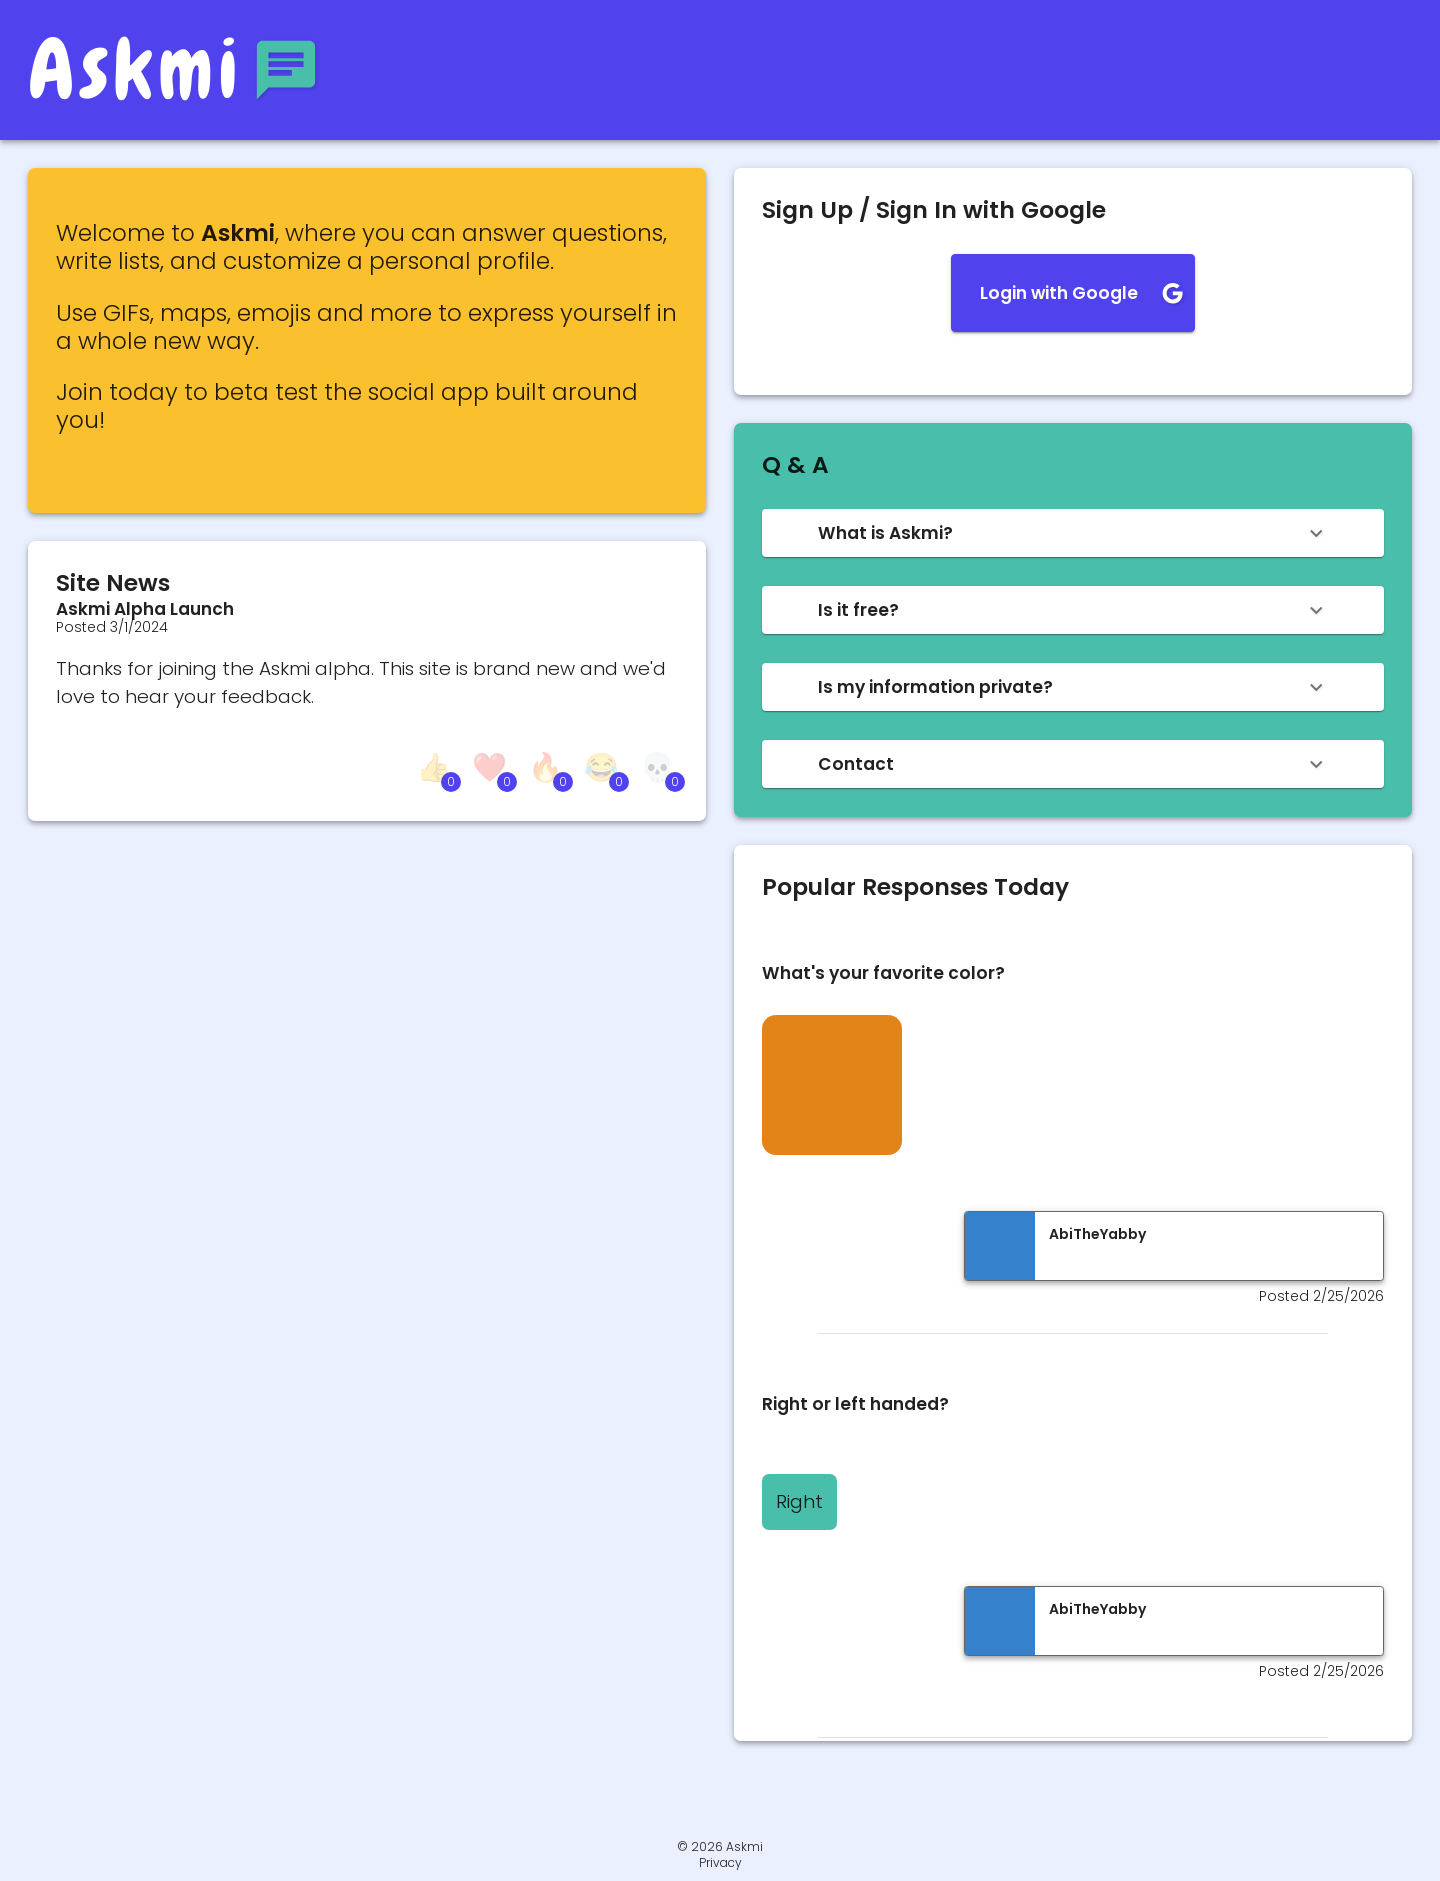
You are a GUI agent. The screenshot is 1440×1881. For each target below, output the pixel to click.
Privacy (720, 1863)
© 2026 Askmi (720, 1846)
